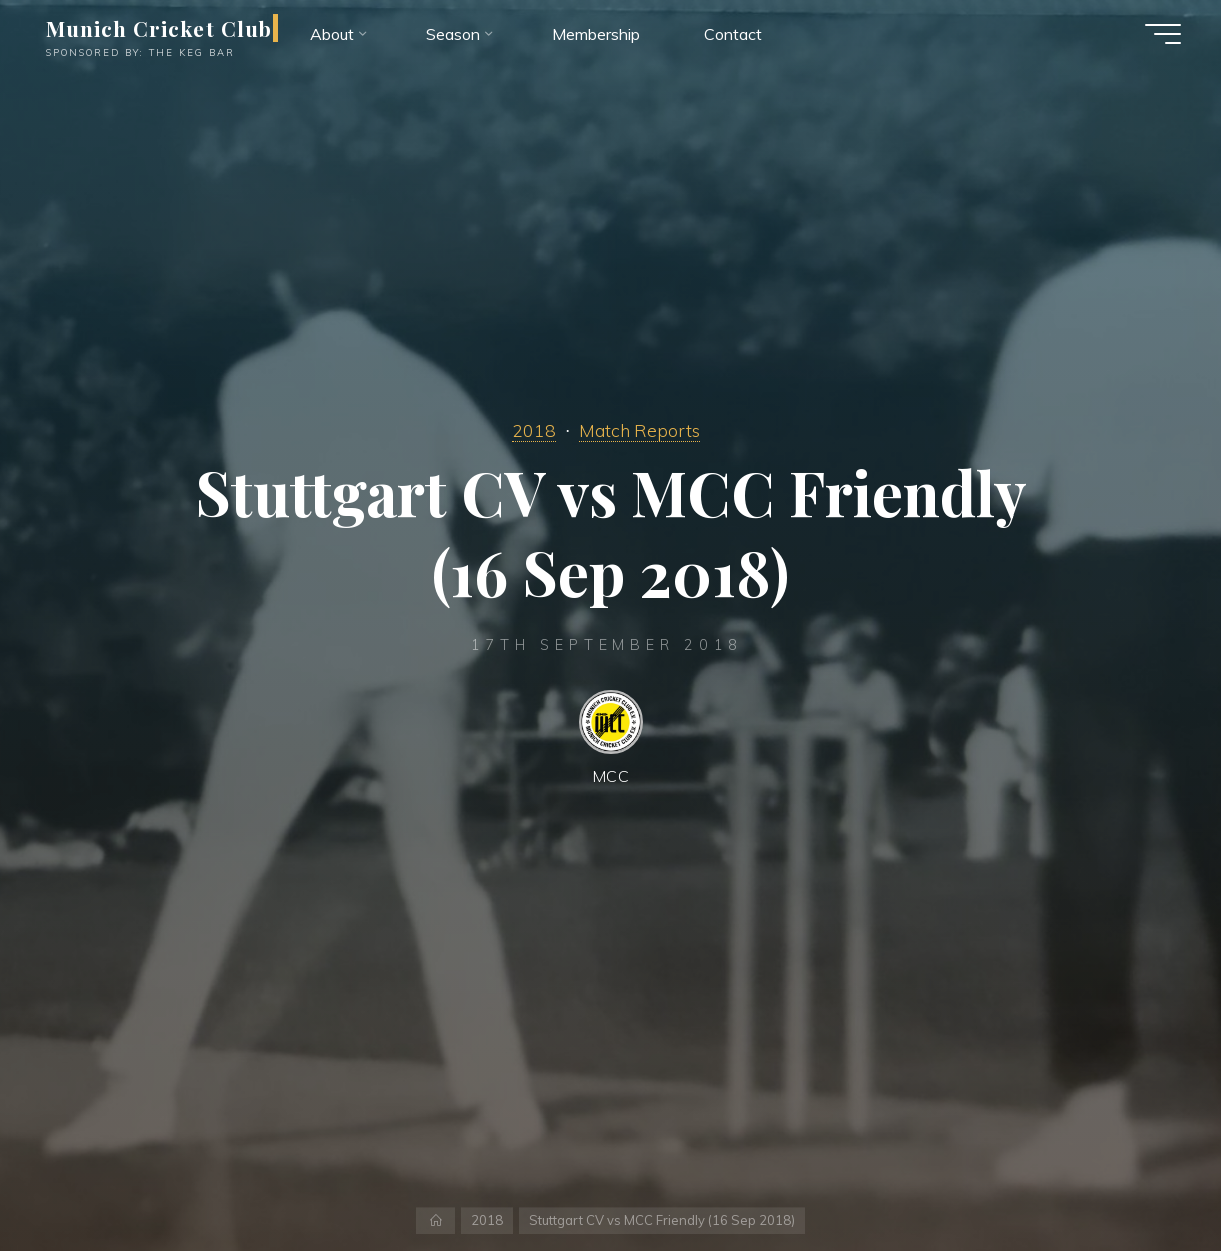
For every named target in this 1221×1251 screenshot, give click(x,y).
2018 (534, 430)
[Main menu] (1163, 34)
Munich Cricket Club (159, 28)
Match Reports (639, 430)
